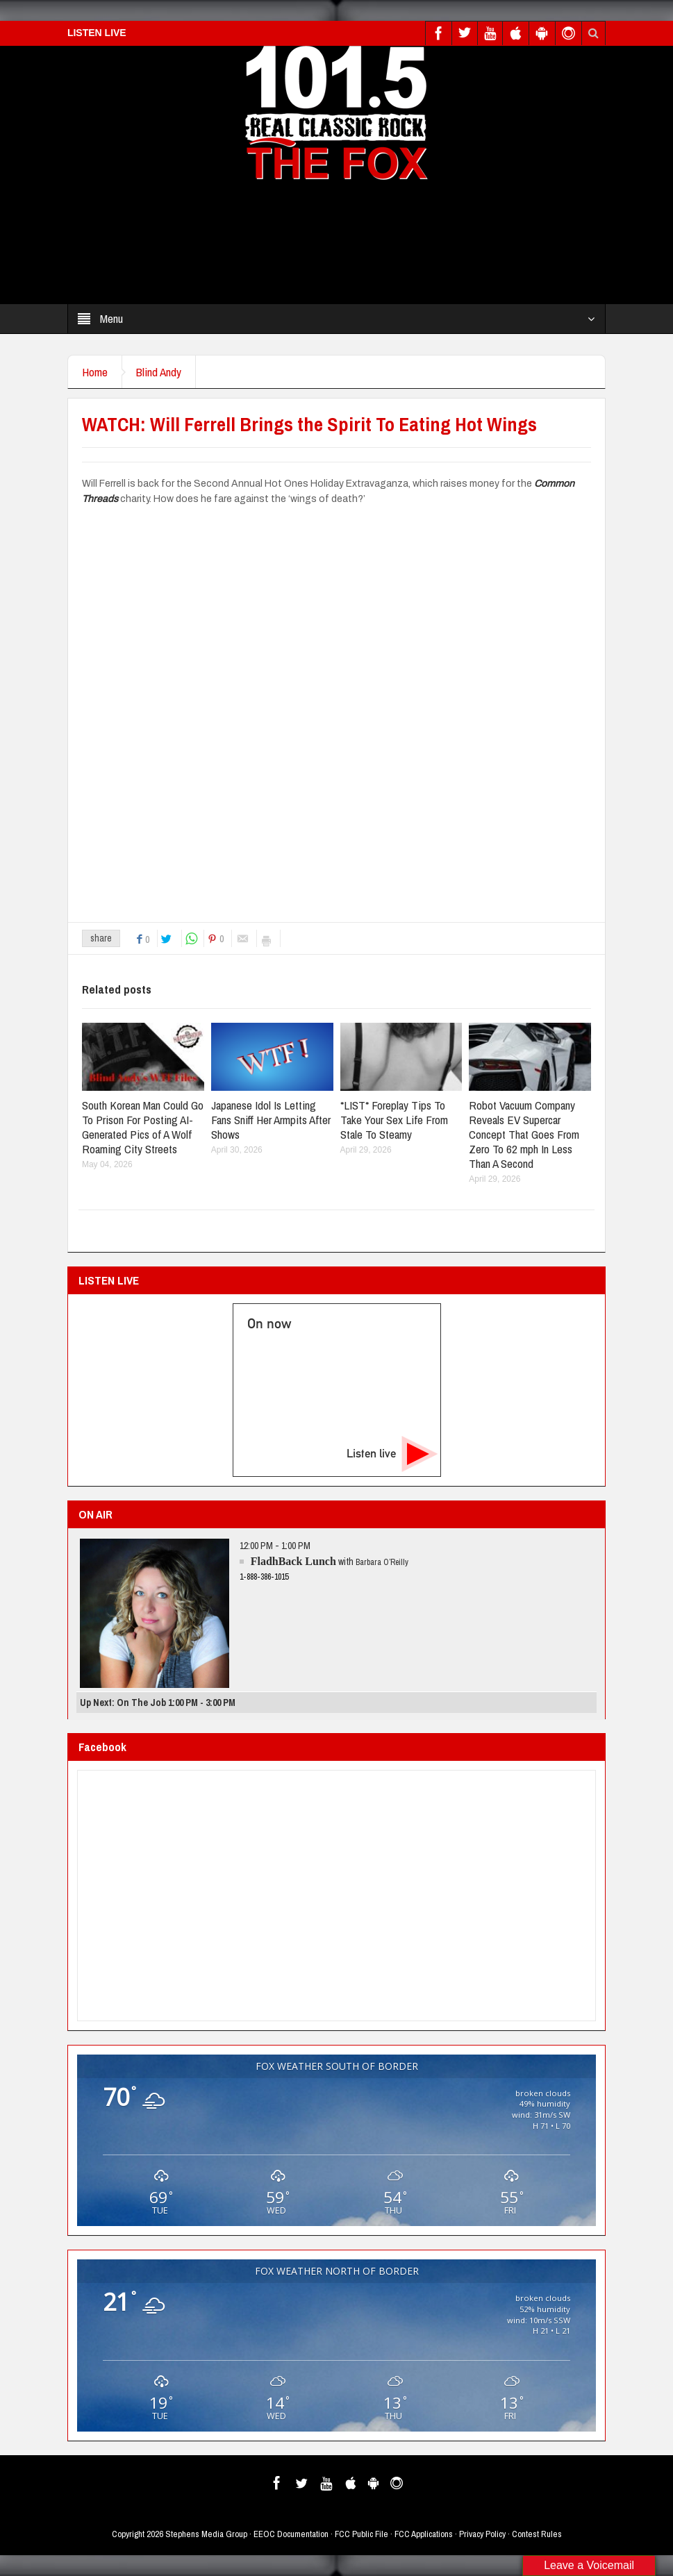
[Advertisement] (353, 246)
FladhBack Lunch (293, 1561)
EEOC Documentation (291, 2534)
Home (95, 372)
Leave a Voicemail (589, 2565)
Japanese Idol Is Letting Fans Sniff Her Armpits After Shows (271, 1119)
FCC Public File (361, 2534)
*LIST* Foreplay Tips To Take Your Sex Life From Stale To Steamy (394, 1119)
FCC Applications (423, 2534)
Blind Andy (158, 372)
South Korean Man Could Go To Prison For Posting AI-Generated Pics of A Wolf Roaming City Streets (142, 1127)
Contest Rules (537, 2534)
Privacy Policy (482, 2534)
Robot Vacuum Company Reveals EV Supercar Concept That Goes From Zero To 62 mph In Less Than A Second (524, 1134)
